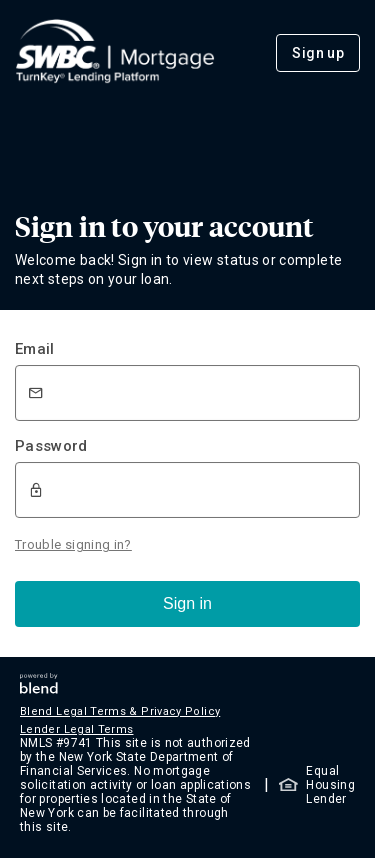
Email (35, 349)
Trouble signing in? (73, 544)
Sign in (187, 603)
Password (51, 446)
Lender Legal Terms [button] (76, 729)
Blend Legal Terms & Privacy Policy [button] (120, 711)
